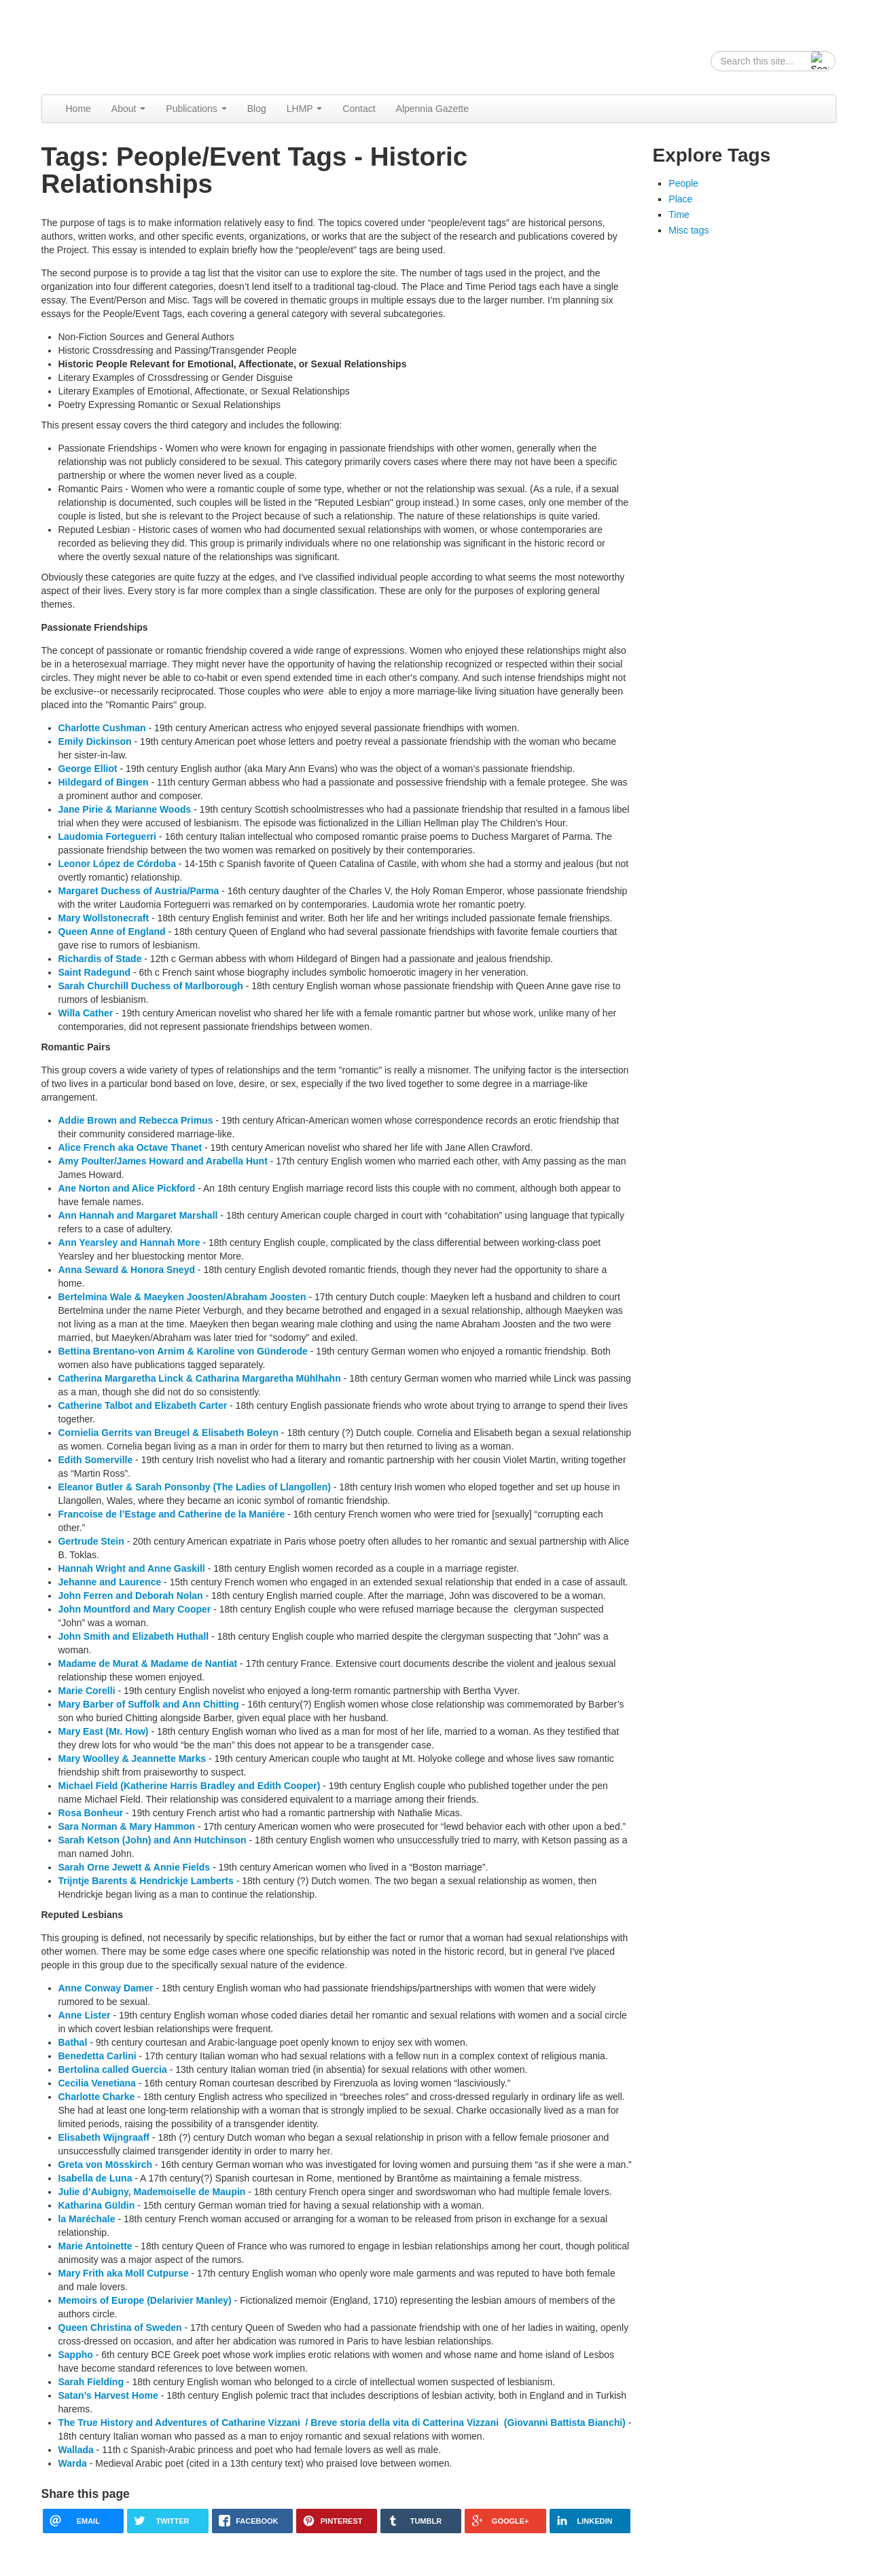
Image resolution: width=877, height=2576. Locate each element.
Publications (196, 108)
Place (680, 199)
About (128, 108)
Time (679, 214)
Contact (358, 108)
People (683, 183)
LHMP (305, 108)
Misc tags (688, 230)
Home (78, 108)
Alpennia (111, 45)
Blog (256, 108)
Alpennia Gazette (432, 108)
